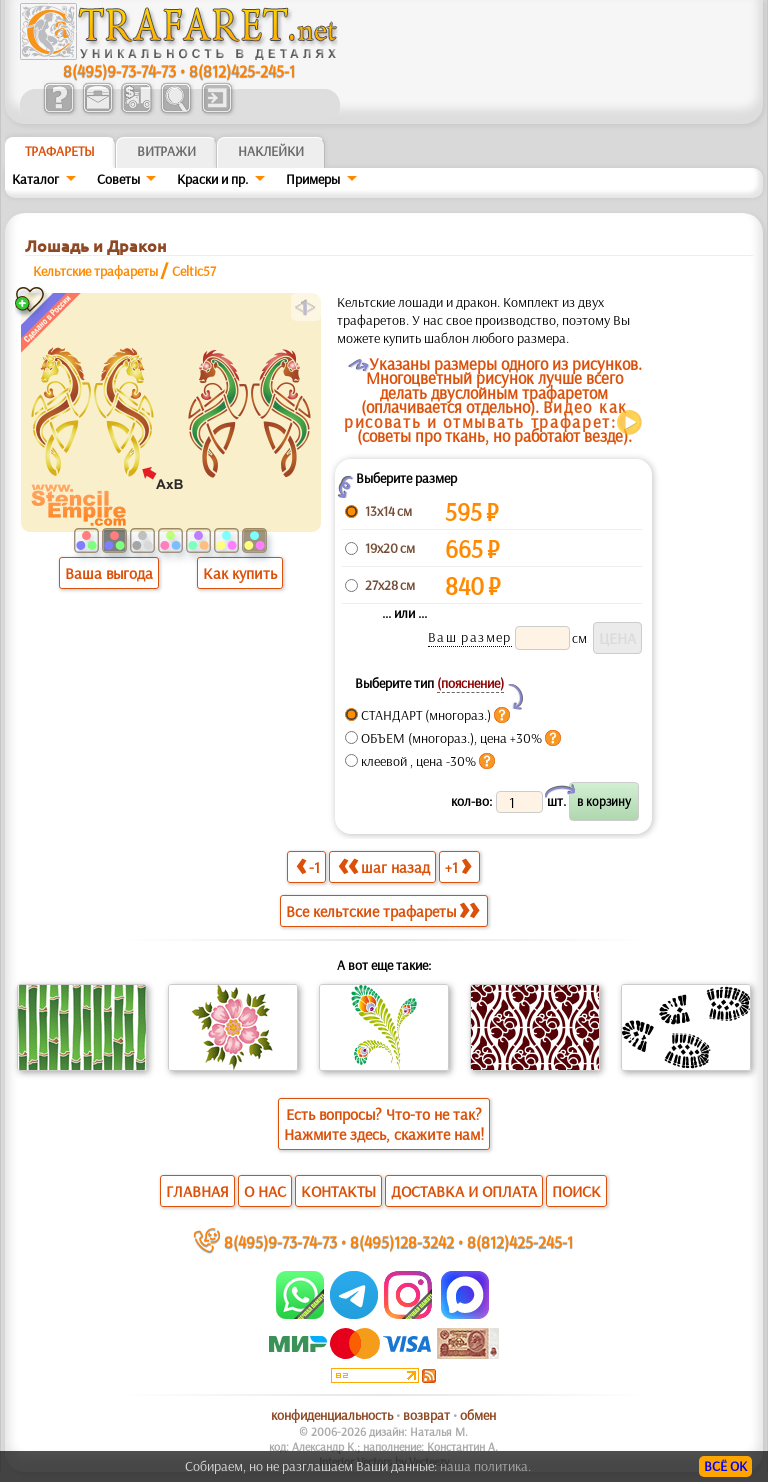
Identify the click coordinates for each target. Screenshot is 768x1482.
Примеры (313, 179)
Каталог (35, 179)
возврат (426, 1415)
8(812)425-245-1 (242, 70)
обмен (478, 1415)
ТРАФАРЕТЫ (60, 151)
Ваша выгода (109, 573)
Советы (118, 179)
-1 (308, 866)
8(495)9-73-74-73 (119, 70)
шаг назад (384, 866)
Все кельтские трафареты (382, 911)
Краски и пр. (212, 179)
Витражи (166, 151)
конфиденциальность (332, 1415)
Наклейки (271, 151)
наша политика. (485, 1466)
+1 (458, 866)
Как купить (240, 573)
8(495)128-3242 (402, 1241)
